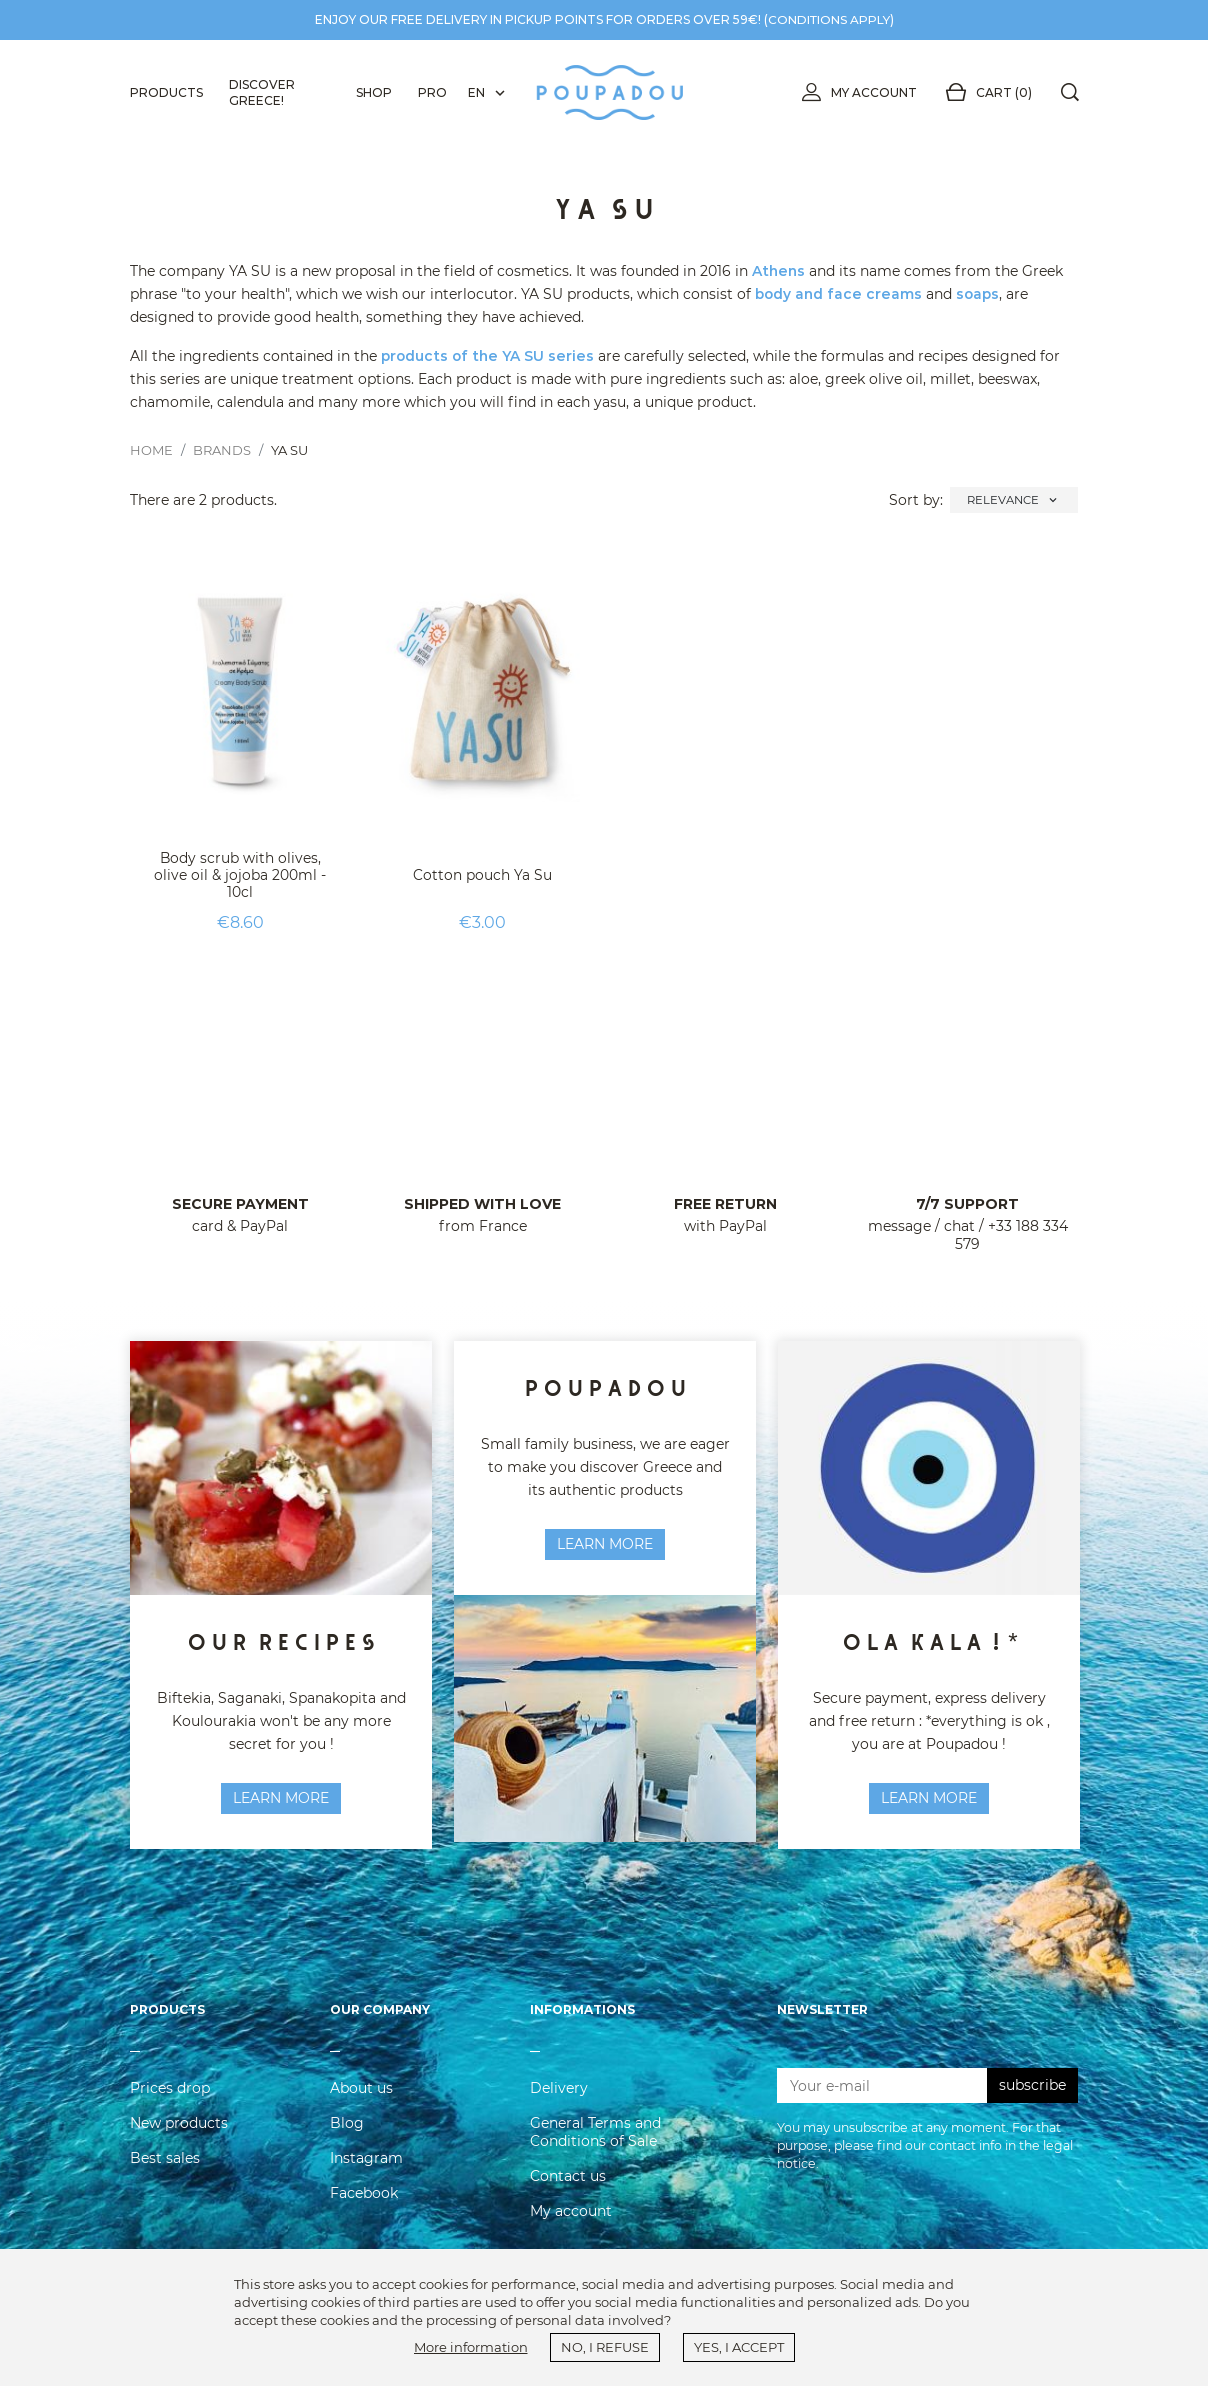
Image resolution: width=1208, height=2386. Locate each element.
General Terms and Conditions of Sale (595, 2138)
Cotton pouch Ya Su (482, 875)
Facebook (364, 2199)
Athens (779, 271)
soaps (981, 294)
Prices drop (170, 2094)
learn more (281, 1798)
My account (855, 93)
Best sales (165, 2164)
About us (361, 2094)
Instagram (366, 2164)
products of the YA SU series (489, 356)
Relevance (1014, 500)
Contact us (568, 2182)
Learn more (605, 1544)
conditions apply (829, 19)
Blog (347, 2129)
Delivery (559, 2094)
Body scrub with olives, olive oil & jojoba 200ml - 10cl (240, 875)
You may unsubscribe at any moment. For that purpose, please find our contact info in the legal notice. (925, 2152)
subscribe (1032, 2092)
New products (179, 2129)
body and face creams (840, 294)
